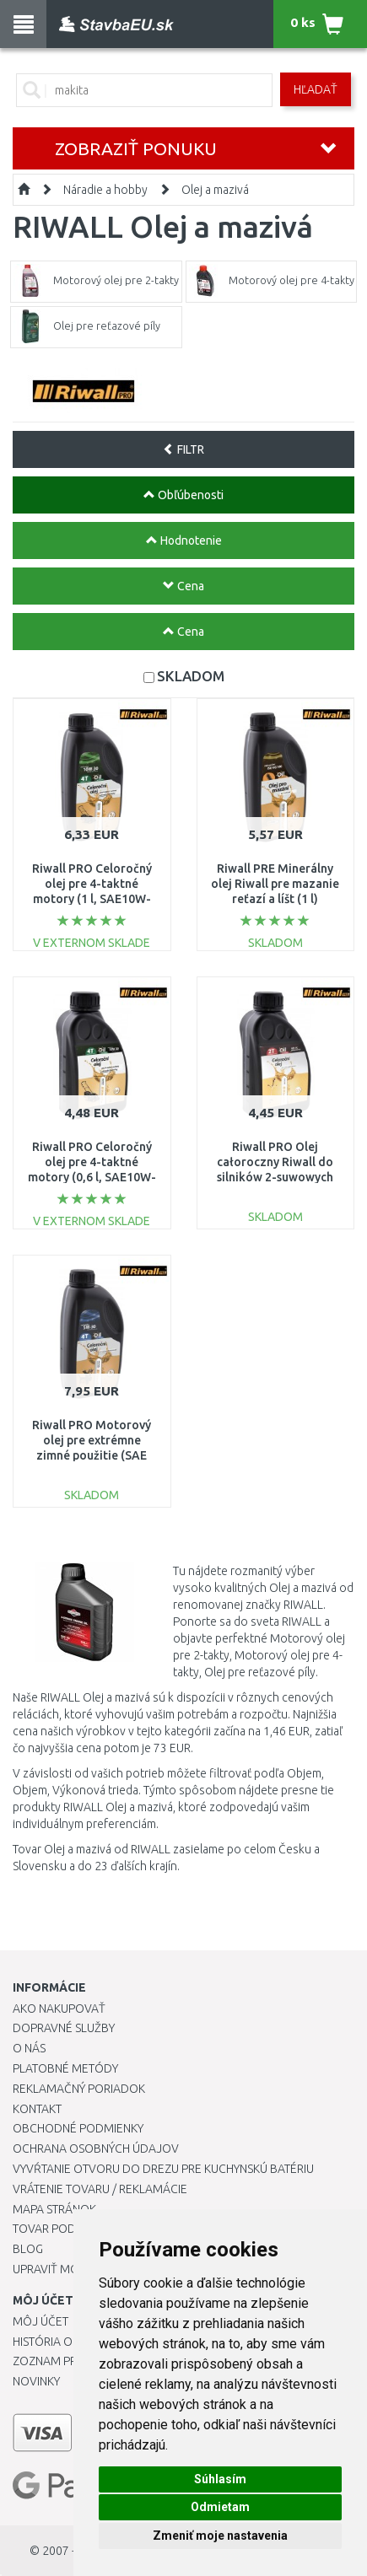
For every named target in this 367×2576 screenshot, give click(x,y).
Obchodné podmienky (78, 2128)
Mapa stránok (54, 2209)
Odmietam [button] (220, 2507)
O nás (29, 2048)
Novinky (36, 2381)
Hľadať (315, 89)
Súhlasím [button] (220, 2479)
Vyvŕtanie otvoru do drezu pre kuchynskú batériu (163, 2168)
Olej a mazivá (215, 189)
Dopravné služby (64, 2028)
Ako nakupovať (59, 2008)
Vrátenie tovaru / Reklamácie (100, 2189)
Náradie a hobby (105, 189)
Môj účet (40, 2321)
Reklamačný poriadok (79, 2088)
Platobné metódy (65, 2068)
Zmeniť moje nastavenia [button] (220, 2535)
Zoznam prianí (55, 2361)
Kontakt (37, 2109)
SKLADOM (190, 676)
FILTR (183, 449)
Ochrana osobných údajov (96, 2148)
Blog (28, 2249)
